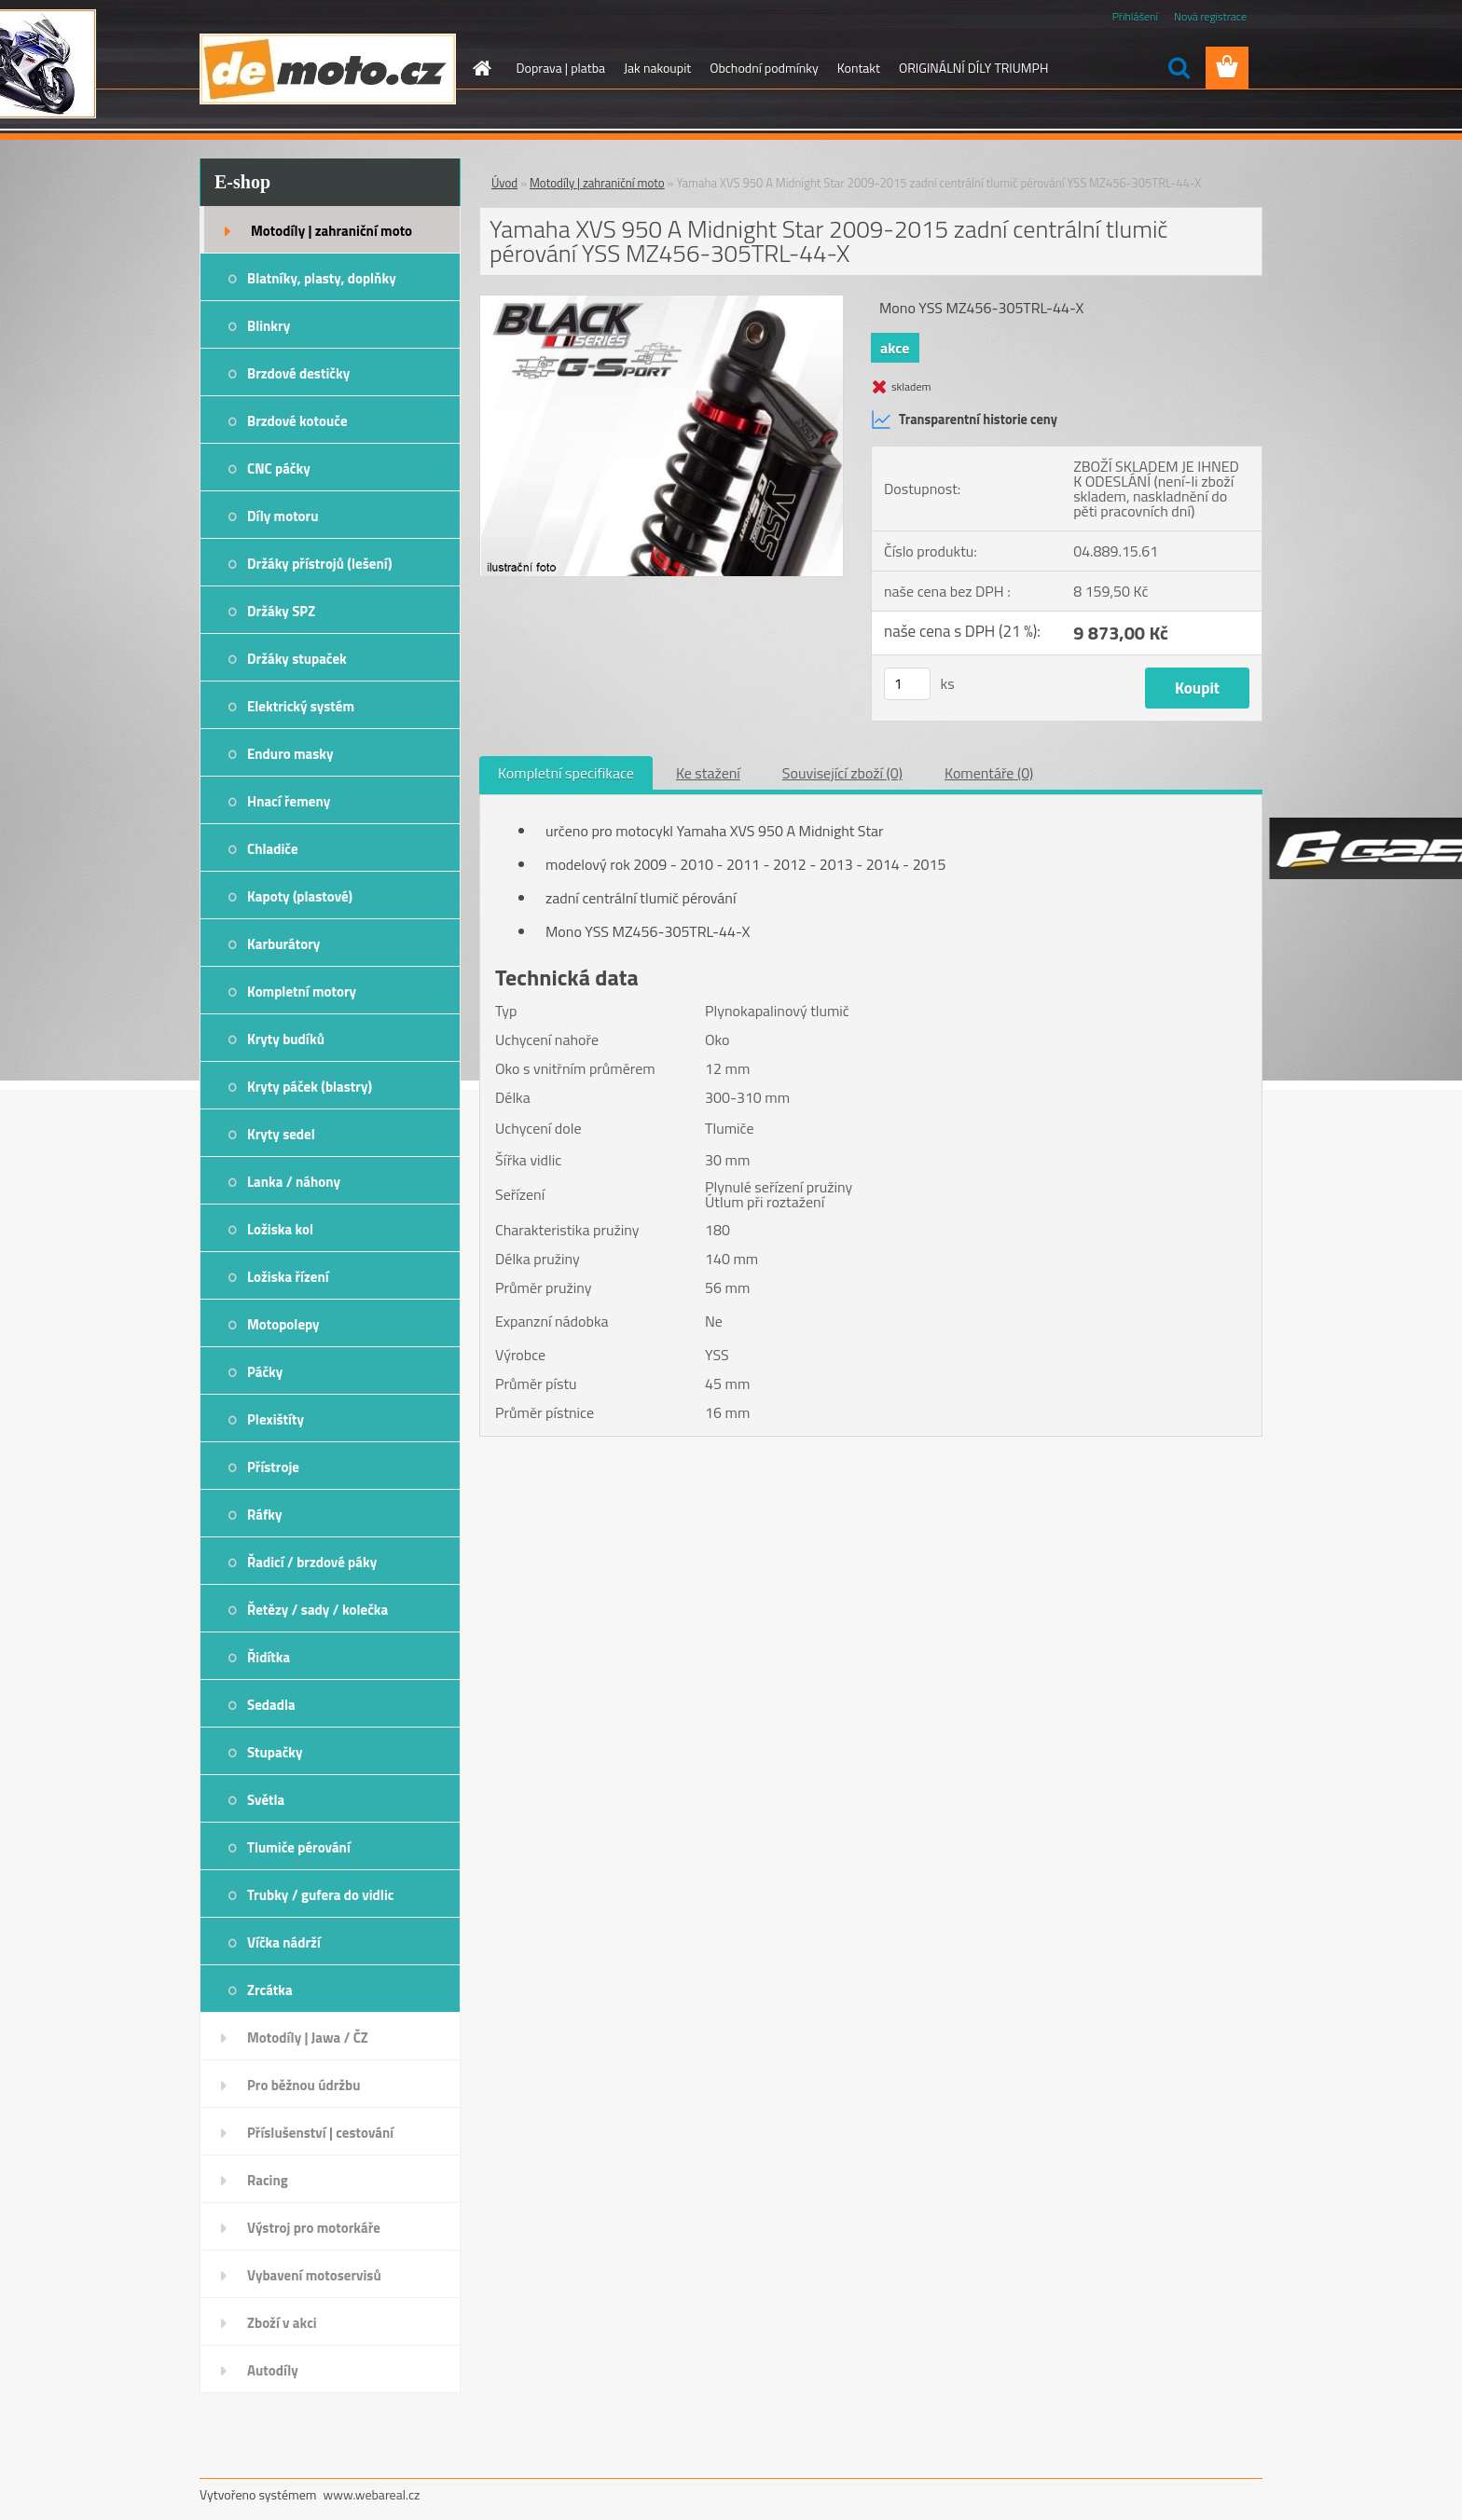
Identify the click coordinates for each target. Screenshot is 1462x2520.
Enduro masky (290, 753)
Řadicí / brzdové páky (312, 1562)
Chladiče (272, 849)
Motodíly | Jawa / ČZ (307, 2037)
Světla (265, 1800)
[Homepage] (481, 68)
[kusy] (907, 684)
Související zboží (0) (842, 773)
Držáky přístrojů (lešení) (320, 563)
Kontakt (858, 67)
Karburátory (283, 944)
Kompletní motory (301, 991)
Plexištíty (275, 1419)
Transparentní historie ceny (964, 419)
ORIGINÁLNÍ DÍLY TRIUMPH (973, 67)
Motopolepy (283, 1324)
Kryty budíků (285, 1039)
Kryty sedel (281, 1134)
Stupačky (275, 1752)
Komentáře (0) (989, 773)
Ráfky (264, 1514)
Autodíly (272, 2370)
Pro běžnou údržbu (304, 2085)
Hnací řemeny (288, 801)
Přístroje (273, 1467)
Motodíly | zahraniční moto (331, 230)
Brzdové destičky (298, 373)
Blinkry (268, 326)
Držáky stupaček (297, 658)
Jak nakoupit (657, 67)
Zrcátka (270, 1990)
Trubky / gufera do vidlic (320, 1895)
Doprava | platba (561, 67)
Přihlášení (1135, 16)
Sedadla (271, 1704)
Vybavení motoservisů (314, 2275)
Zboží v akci (282, 2323)
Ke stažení (708, 773)
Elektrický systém (300, 706)
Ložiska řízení (288, 1277)
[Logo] (328, 69)
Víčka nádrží (284, 1942)
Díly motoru (282, 516)
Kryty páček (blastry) (309, 1086)
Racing (267, 2180)
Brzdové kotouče (297, 421)
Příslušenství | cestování (320, 2132)
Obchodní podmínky (764, 67)
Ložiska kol (280, 1229)
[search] (1178, 68)
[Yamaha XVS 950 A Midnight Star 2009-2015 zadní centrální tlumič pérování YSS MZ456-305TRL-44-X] (661, 303)
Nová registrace (1210, 16)
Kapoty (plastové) (299, 896)
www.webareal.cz (372, 2494)
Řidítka (268, 1657)
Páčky (265, 1372)
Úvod (504, 182)
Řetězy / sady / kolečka (317, 1609)
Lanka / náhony (293, 1181)
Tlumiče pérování (299, 1847)
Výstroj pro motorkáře (313, 2227)
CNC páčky (278, 468)
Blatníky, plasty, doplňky (321, 278)
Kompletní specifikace (566, 773)
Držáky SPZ (281, 611)
